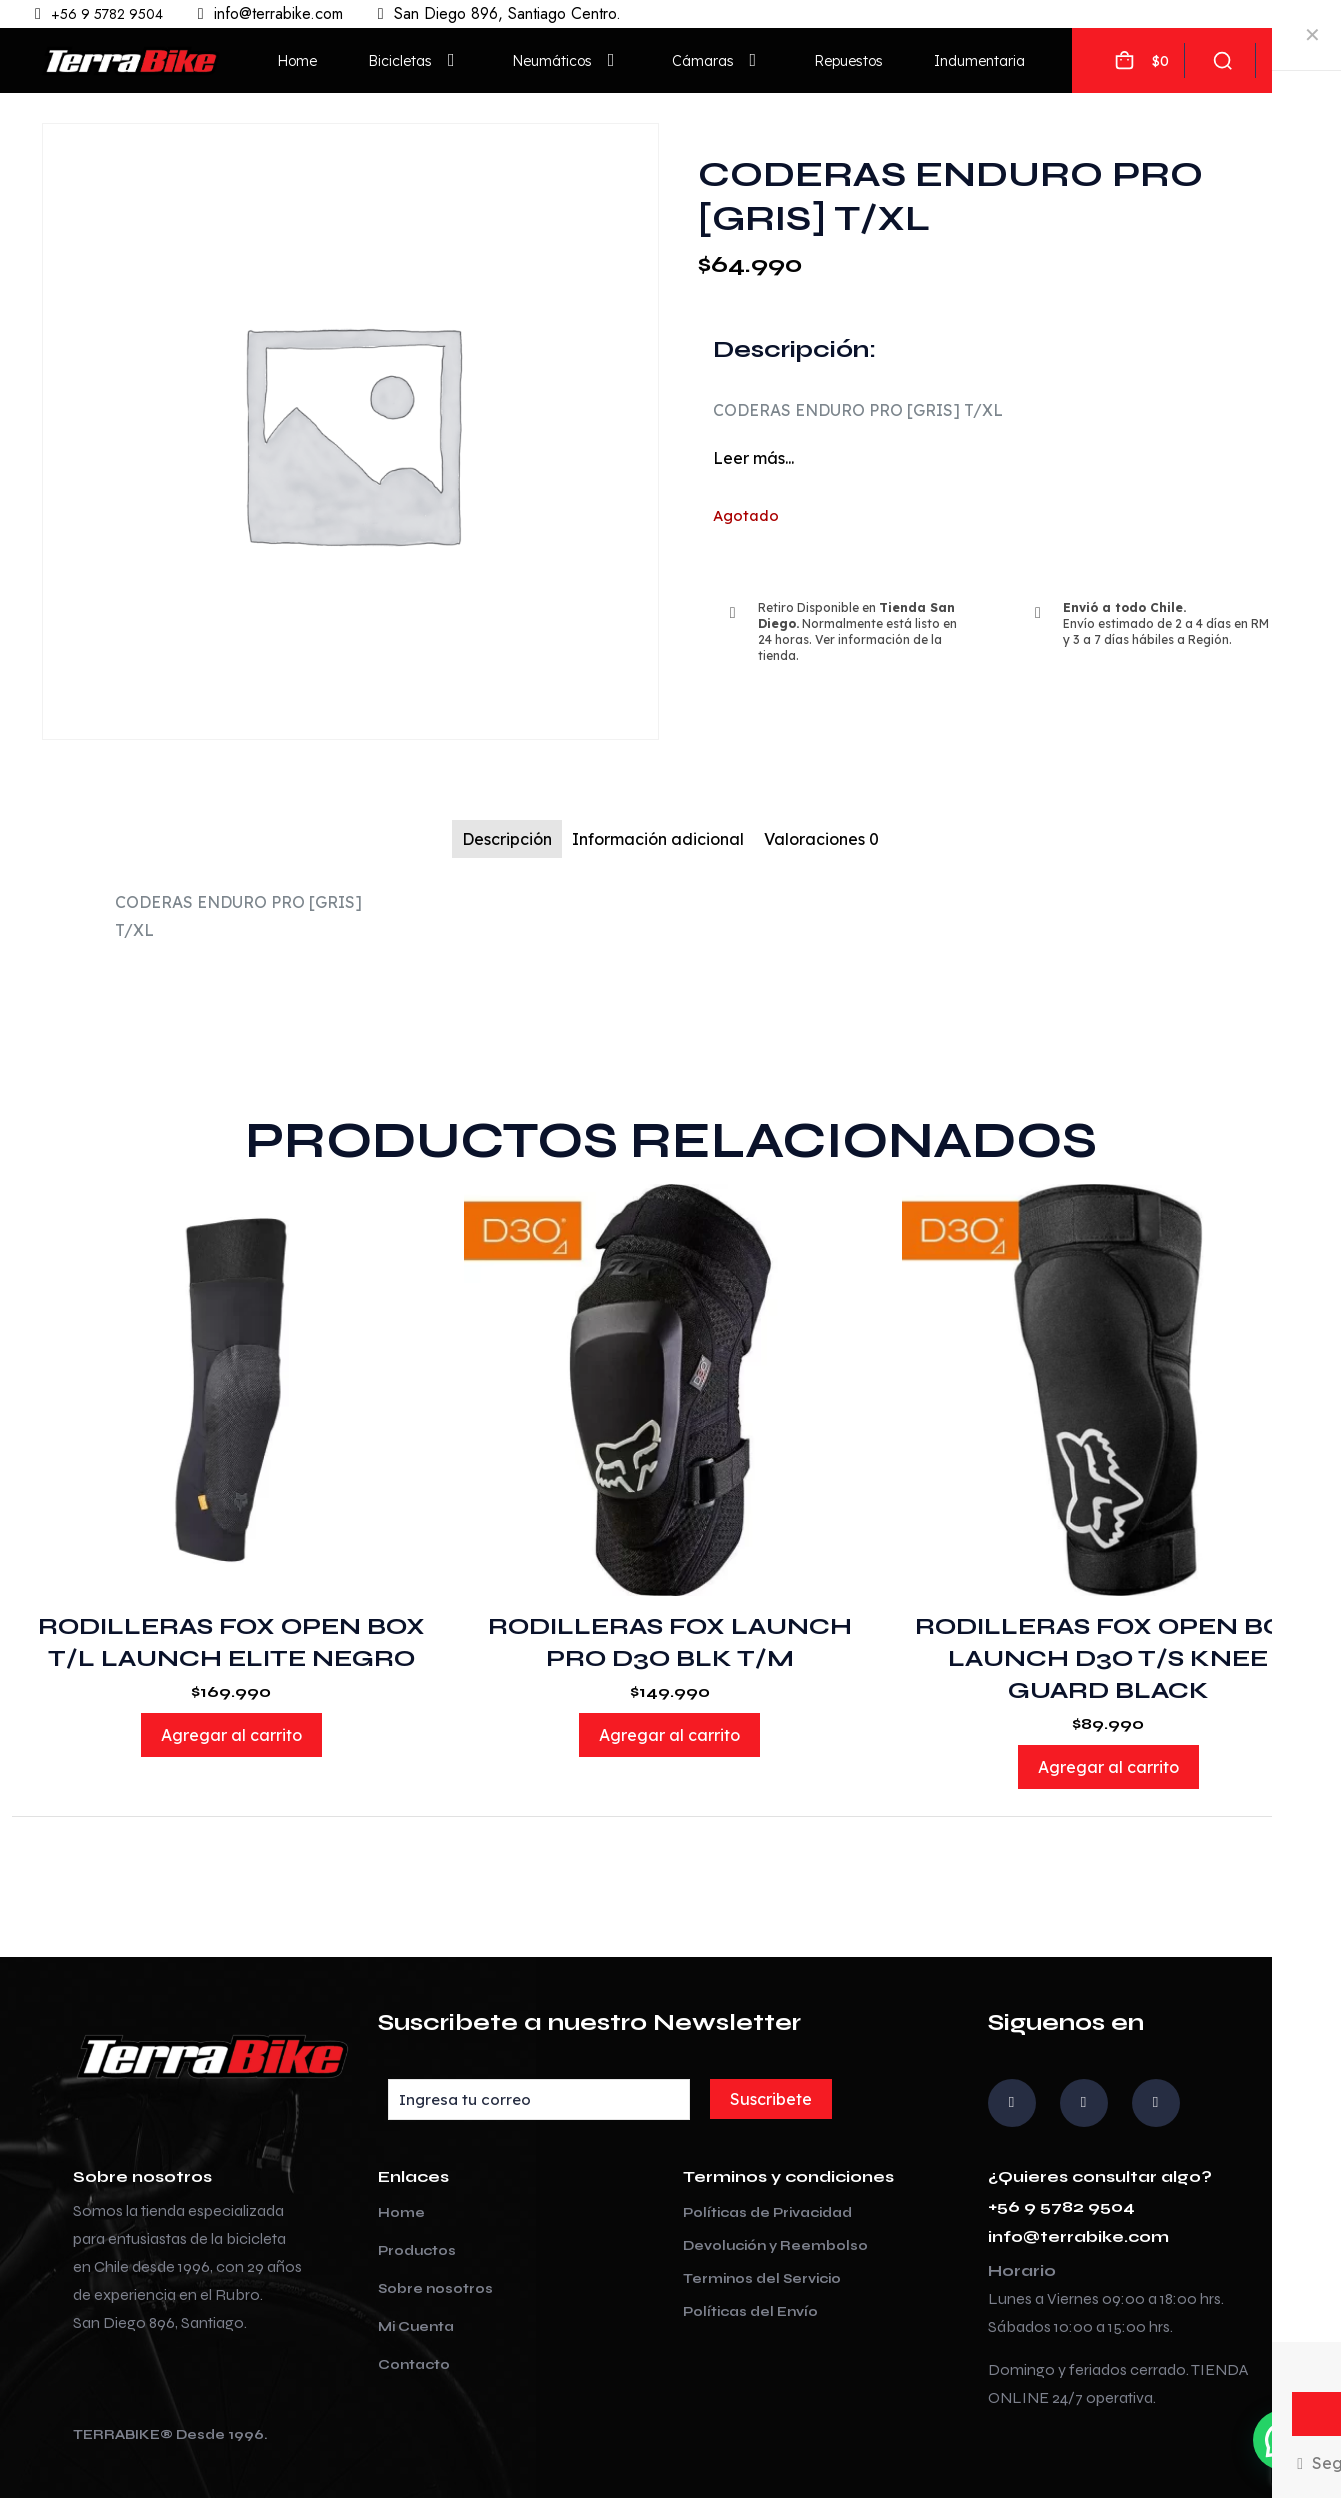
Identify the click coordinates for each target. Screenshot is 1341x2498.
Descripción (507, 839)
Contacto (414, 2365)
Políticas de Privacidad (767, 2213)
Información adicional (658, 839)
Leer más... (753, 458)
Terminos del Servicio (762, 2279)
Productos (417, 2251)
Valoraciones (821, 839)
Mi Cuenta (416, 2327)
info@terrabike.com (1078, 2236)
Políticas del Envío (750, 2312)
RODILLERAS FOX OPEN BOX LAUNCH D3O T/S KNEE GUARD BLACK (1108, 1658)
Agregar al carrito (231, 1735)
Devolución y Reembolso (775, 2246)
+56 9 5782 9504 (1061, 2206)
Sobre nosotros (435, 2289)
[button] (1283, 2440)
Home (401, 2213)
